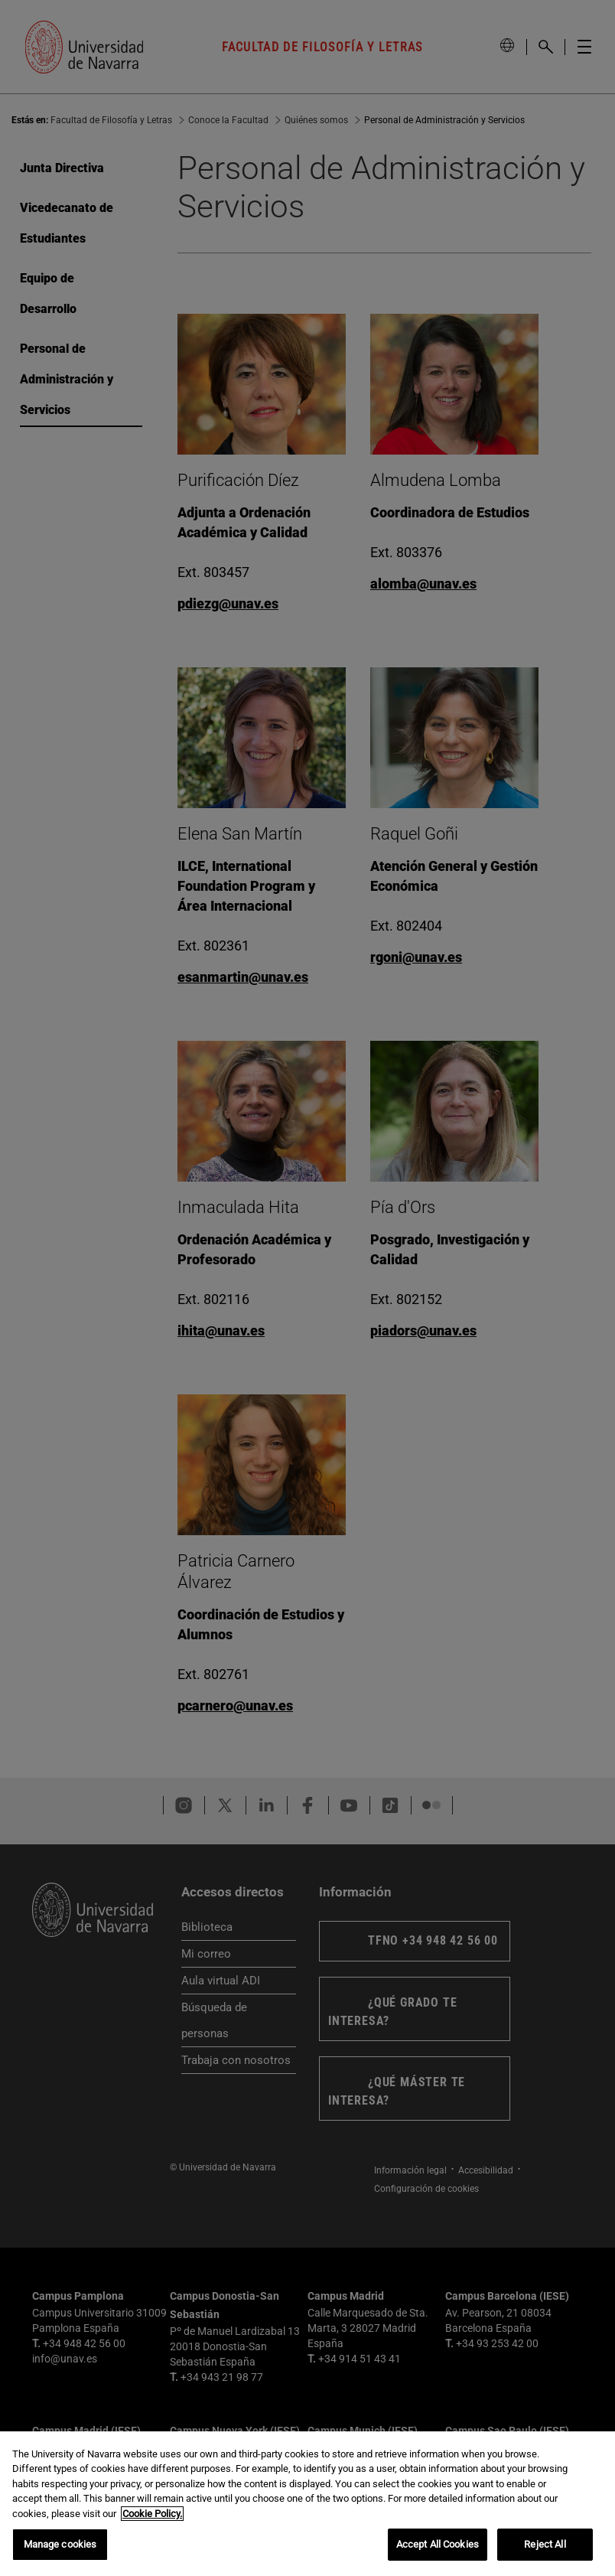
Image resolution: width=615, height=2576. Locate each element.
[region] (307, 2503)
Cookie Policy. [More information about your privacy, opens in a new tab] (152, 2513)
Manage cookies (60, 2544)
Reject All (544, 2544)
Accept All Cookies (437, 2544)
